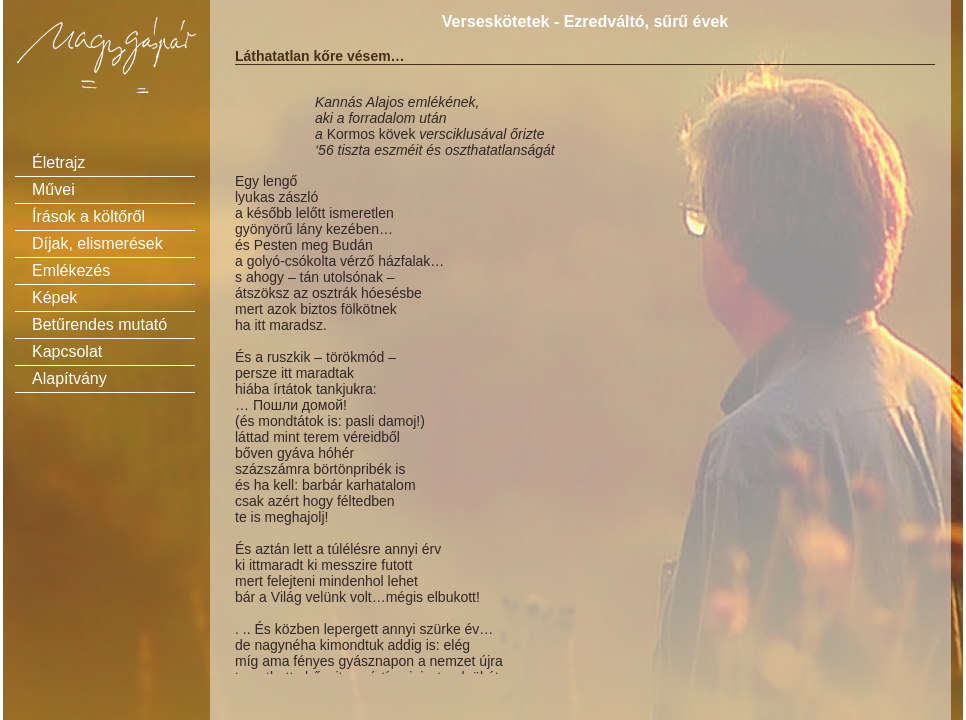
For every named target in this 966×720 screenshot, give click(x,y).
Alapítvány (69, 378)
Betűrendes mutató (99, 324)
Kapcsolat (67, 351)
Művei (53, 189)
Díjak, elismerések (97, 243)
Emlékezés (71, 270)
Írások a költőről (88, 216)
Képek (54, 297)
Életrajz (58, 162)
